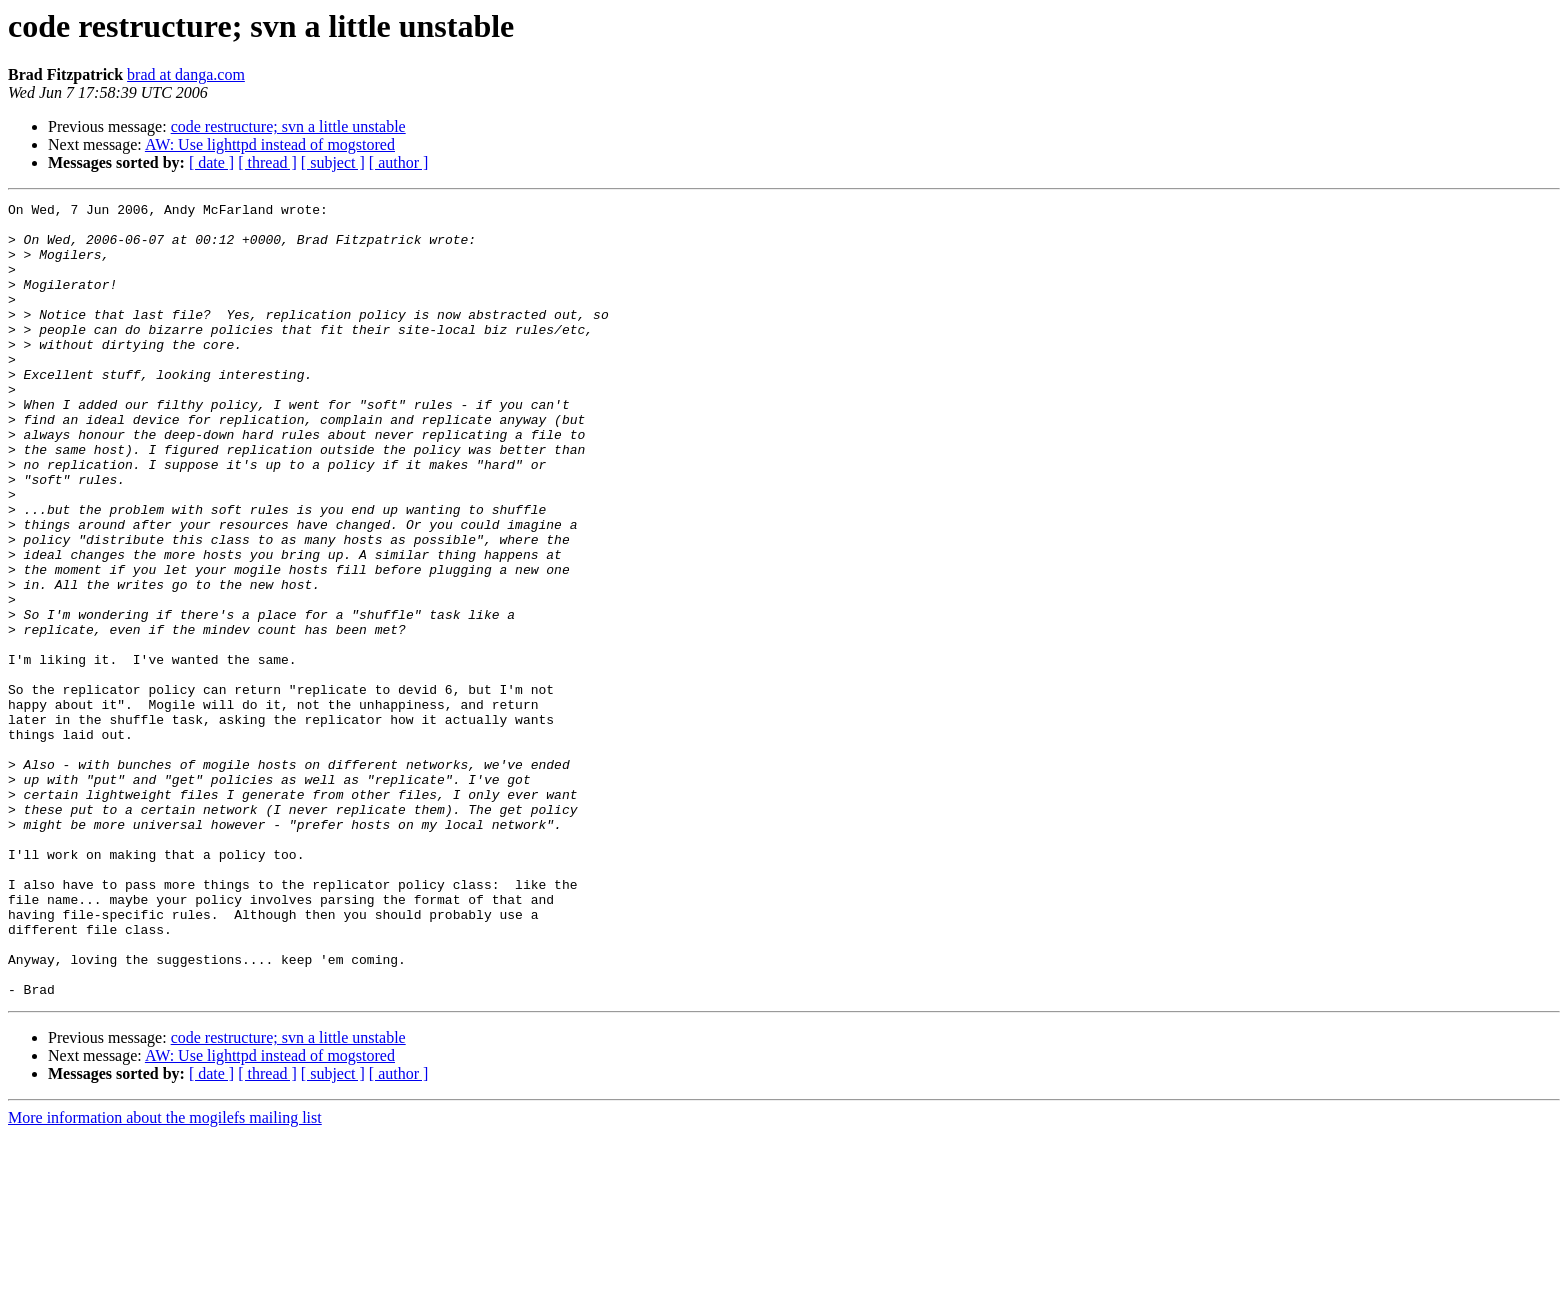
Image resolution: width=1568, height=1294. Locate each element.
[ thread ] (267, 162)
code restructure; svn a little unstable (288, 126)
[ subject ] (333, 162)
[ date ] (211, 162)
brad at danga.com (186, 74)
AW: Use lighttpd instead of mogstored (270, 144)
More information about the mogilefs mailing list (165, 1276)
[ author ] (399, 162)
